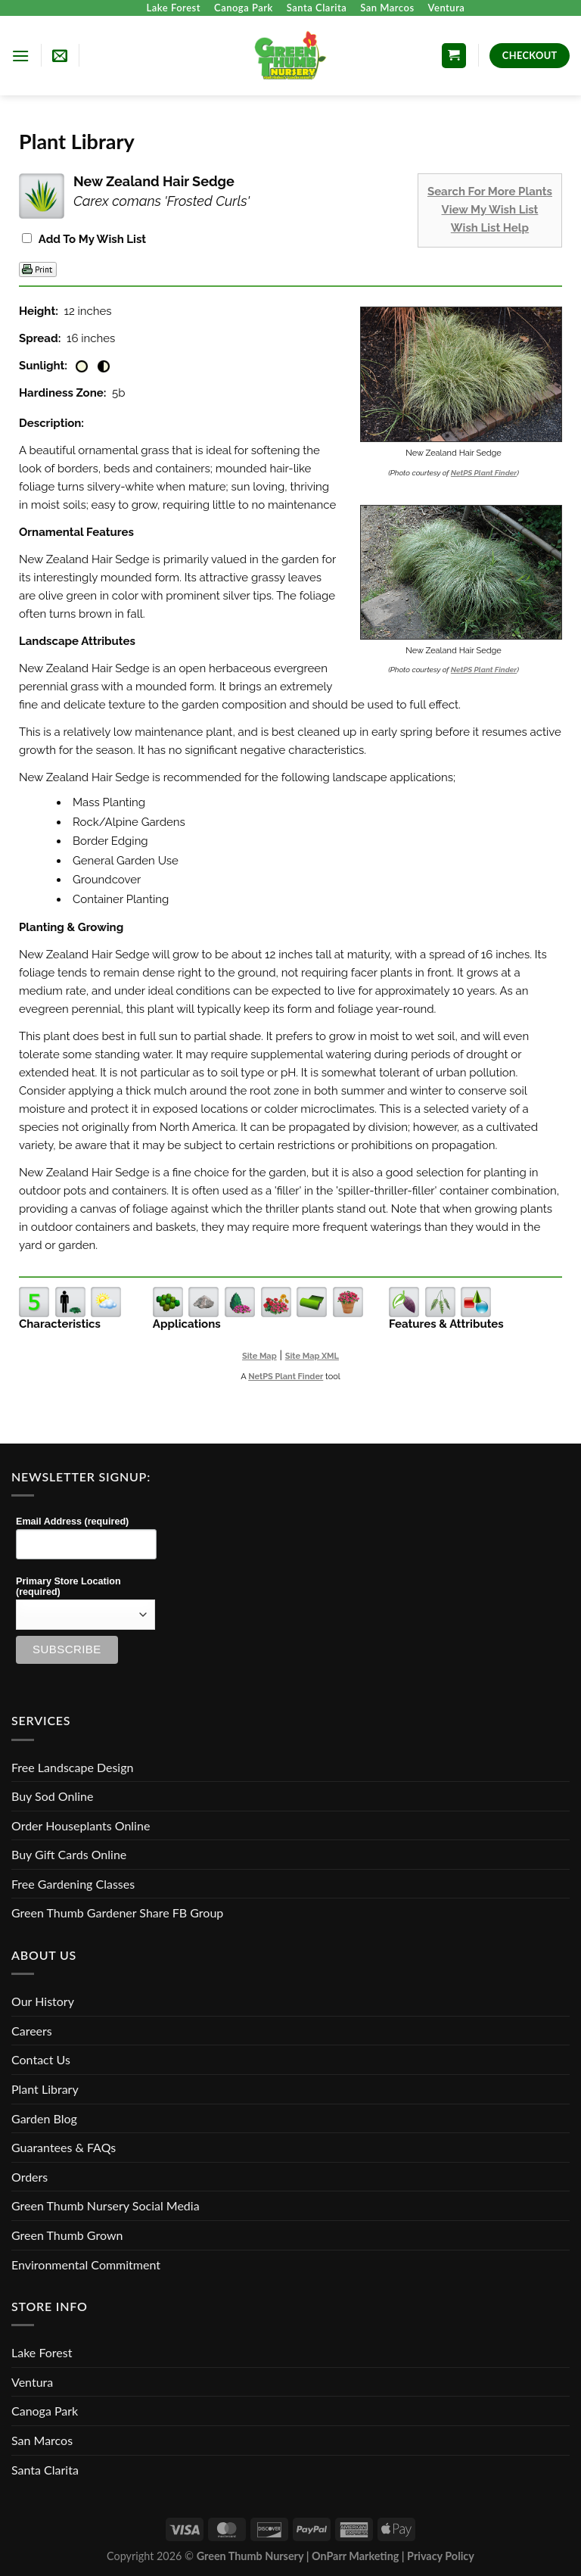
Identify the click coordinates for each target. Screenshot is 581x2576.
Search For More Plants (489, 191)
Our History (42, 2001)
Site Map (259, 1356)
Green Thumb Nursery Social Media (105, 2205)
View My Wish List (490, 209)
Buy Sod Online (52, 1796)
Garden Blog (44, 2118)
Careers (31, 2030)
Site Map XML (312, 1356)
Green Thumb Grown (67, 2235)
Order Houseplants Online (80, 1825)
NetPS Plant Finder (484, 473)
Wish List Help (490, 228)
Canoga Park (243, 8)
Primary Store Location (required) (68, 1586)
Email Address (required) (72, 1521)
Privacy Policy (440, 2556)
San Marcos (387, 8)
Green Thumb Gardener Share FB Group (117, 1912)
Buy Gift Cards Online (68, 1854)
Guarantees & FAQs (63, 2147)
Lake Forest (173, 8)
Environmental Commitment (85, 2264)
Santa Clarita (316, 8)
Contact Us (40, 2059)
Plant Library (45, 2089)
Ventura (446, 8)
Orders (29, 2177)
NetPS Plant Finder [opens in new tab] (285, 1376)
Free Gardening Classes (73, 1884)
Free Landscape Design (72, 1767)
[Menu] (20, 55)
